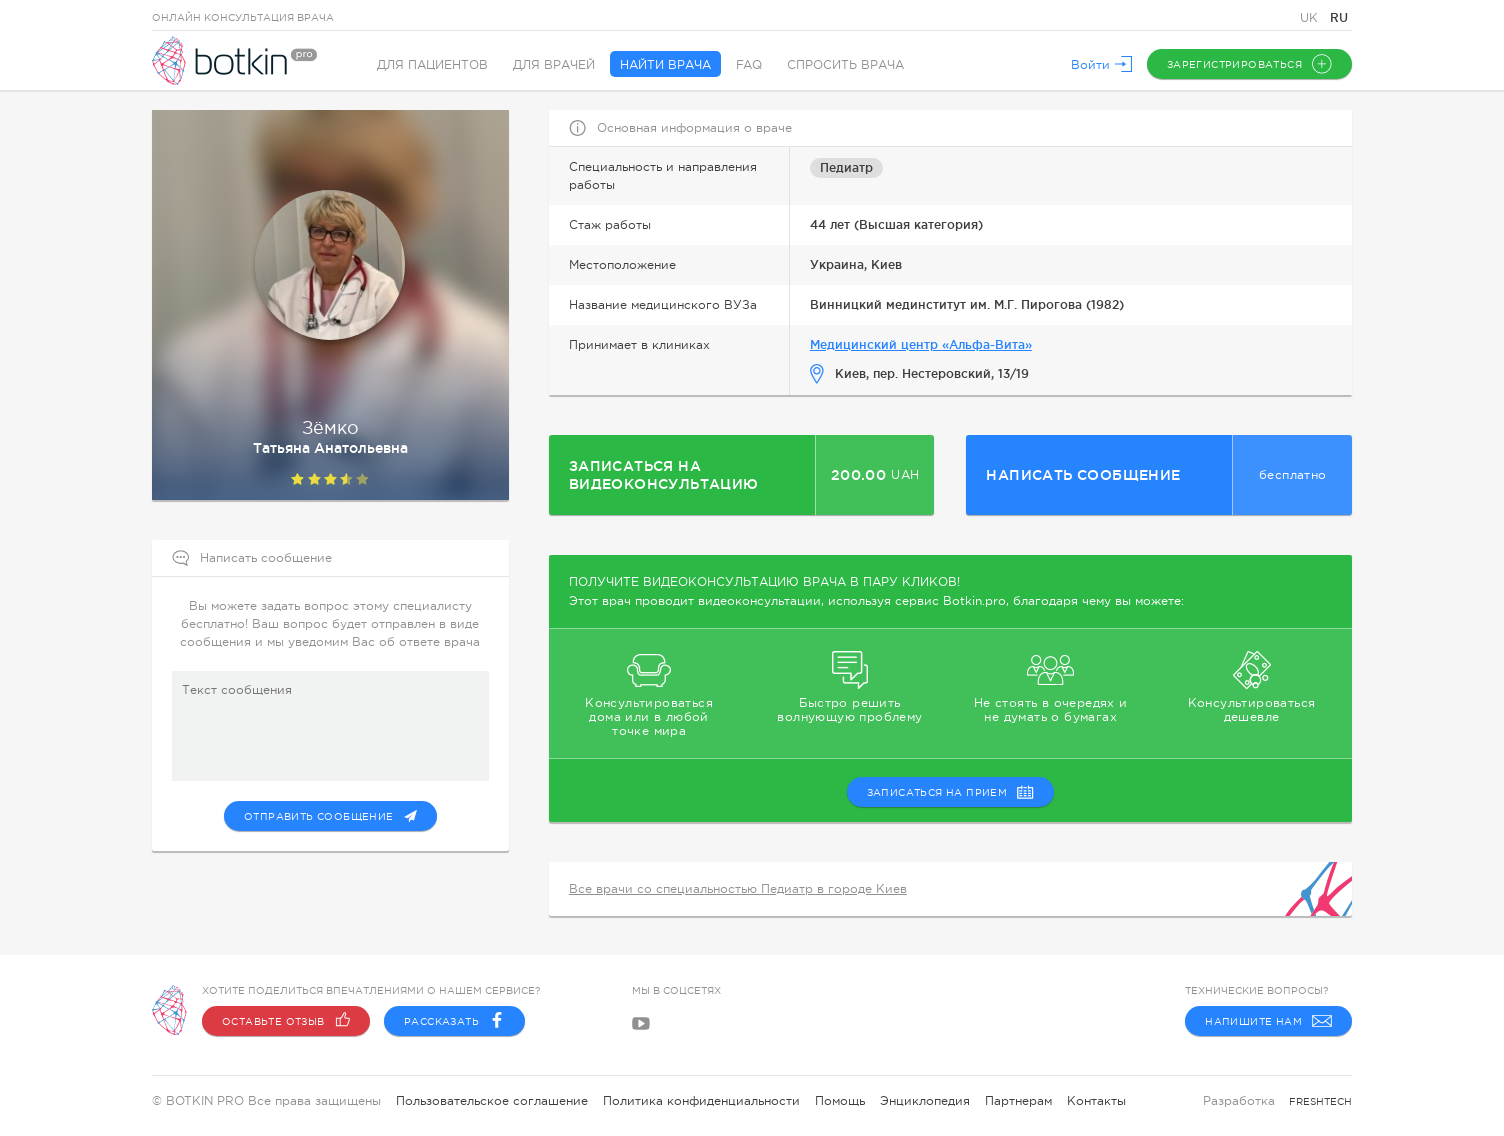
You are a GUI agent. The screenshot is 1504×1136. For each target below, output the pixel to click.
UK (1311, 18)
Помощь (840, 1101)
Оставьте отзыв (286, 1021)
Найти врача (665, 65)
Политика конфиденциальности (701, 1101)
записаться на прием (951, 792)
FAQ (749, 65)
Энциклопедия (925, 1101)
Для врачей (554, 65)
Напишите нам (1268, 1021)
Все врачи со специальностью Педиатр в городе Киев (738, 889)
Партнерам (1018, 1101)
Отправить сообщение (330, 816)
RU (1339, 17)
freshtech (1320, 1101)
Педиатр (846, 167)
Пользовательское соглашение (492, 1101)
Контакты (1096, 1101)
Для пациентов (432, 65)
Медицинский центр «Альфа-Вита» (921, 344)
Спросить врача (845, 65)
